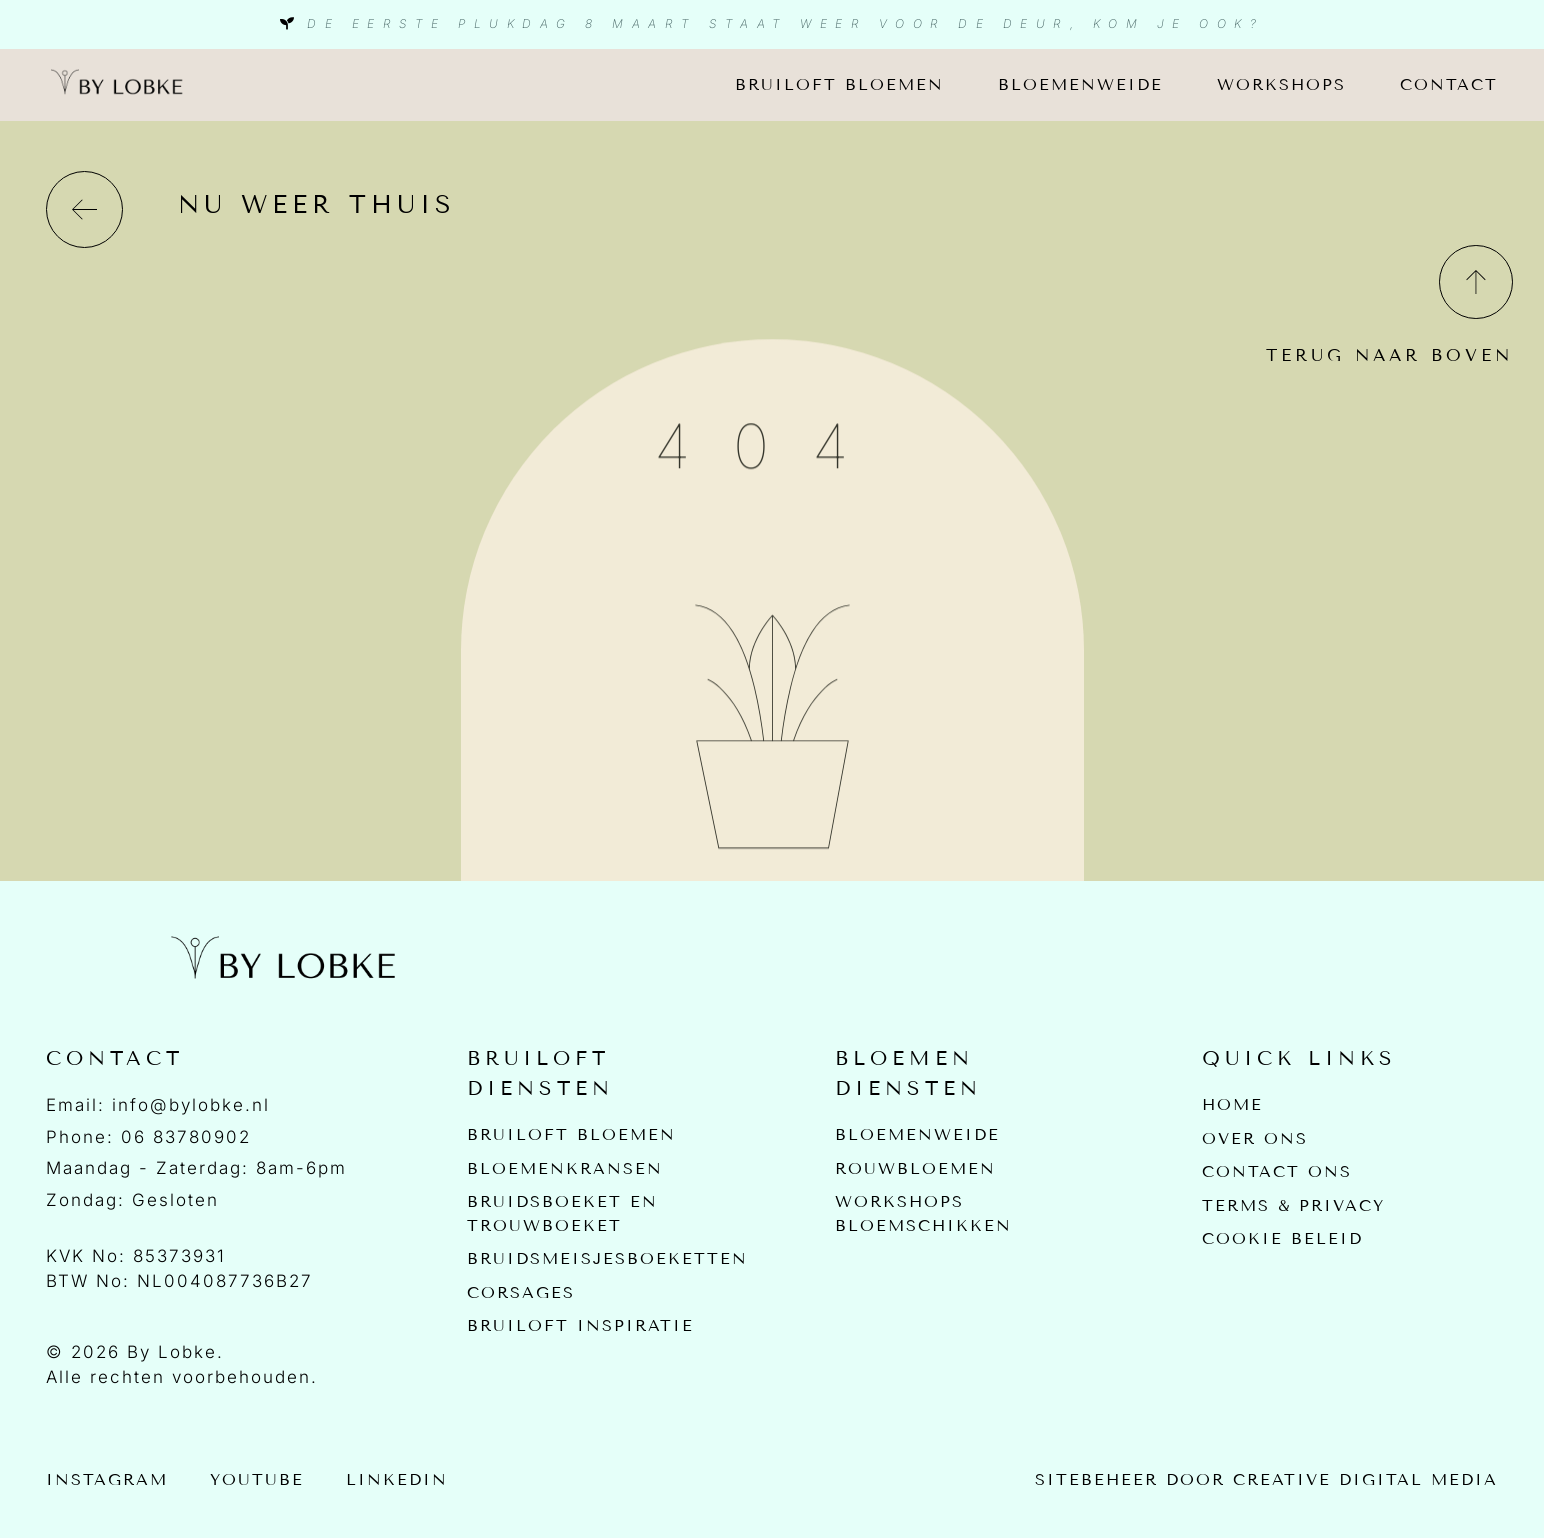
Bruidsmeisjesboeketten (607, 1260)
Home (1232, 1104)
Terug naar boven (1389, 355)
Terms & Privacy (1293, 1206)
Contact (1449, 84)
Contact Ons (1277, 1172)
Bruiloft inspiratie (580, 1328)
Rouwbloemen (915, 1168)
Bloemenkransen (565, 1168)
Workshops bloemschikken (923, 1214)
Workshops (1281, 84)
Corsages (521, 1294)
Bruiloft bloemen (839, 84)
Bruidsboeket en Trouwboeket (562, 1214)
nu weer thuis (317, 205)
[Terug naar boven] (1474, 280)
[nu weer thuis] (84, 209)
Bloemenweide (1080, 84)
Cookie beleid (1282, 1240)
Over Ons (1255, 1138)
